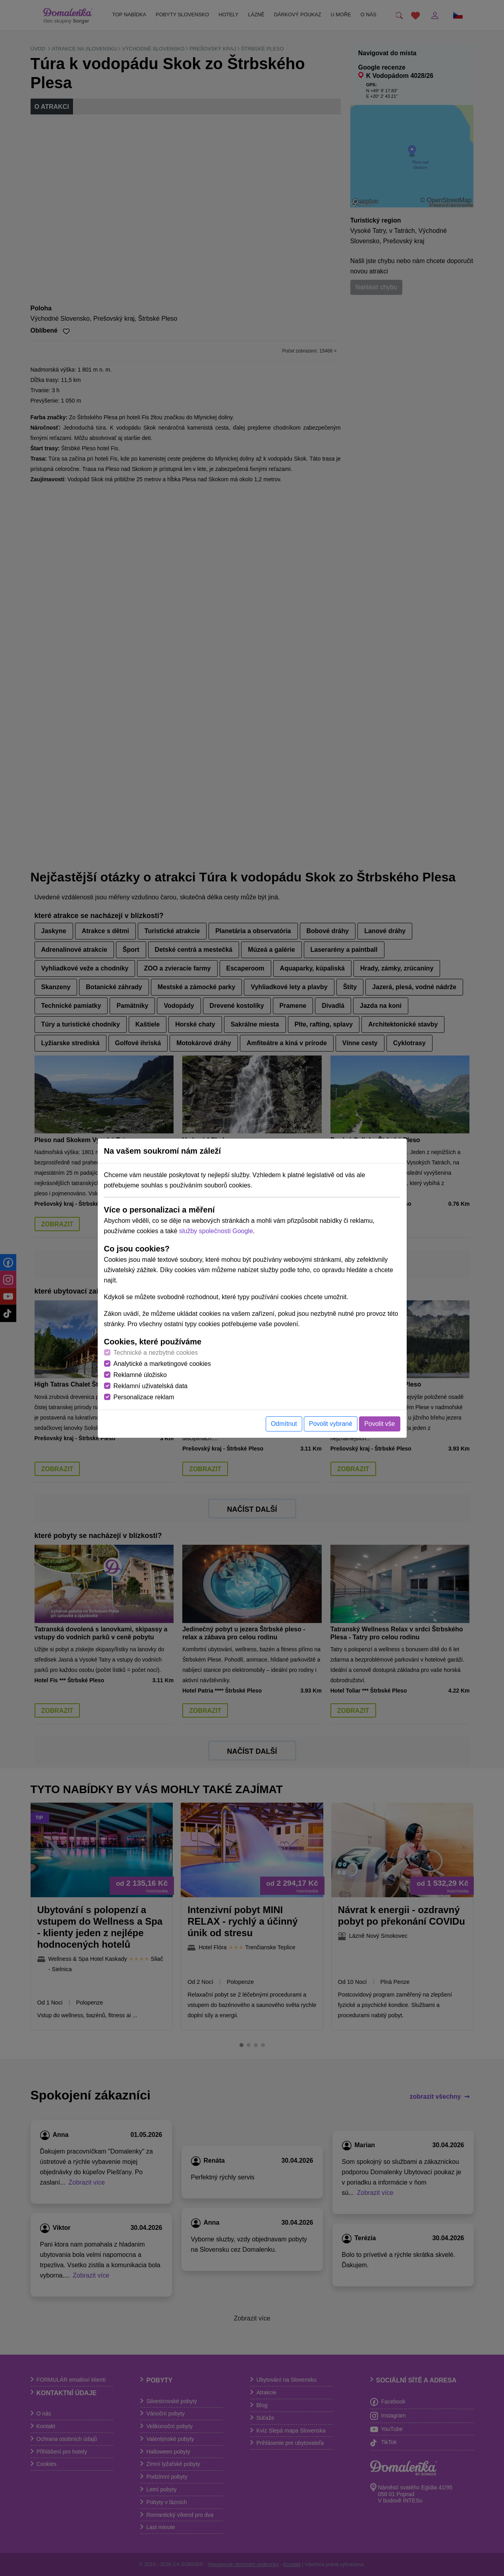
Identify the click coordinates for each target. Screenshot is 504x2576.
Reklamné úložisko (140, 1374)
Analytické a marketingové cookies (162, 1363)
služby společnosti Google (216, 1231)
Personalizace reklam (144, 1397)
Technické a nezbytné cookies (156, 1352)
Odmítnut (284, 1423)
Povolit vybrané (330, 1423)
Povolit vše (379, 1423)
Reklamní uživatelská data (151, 1386)
